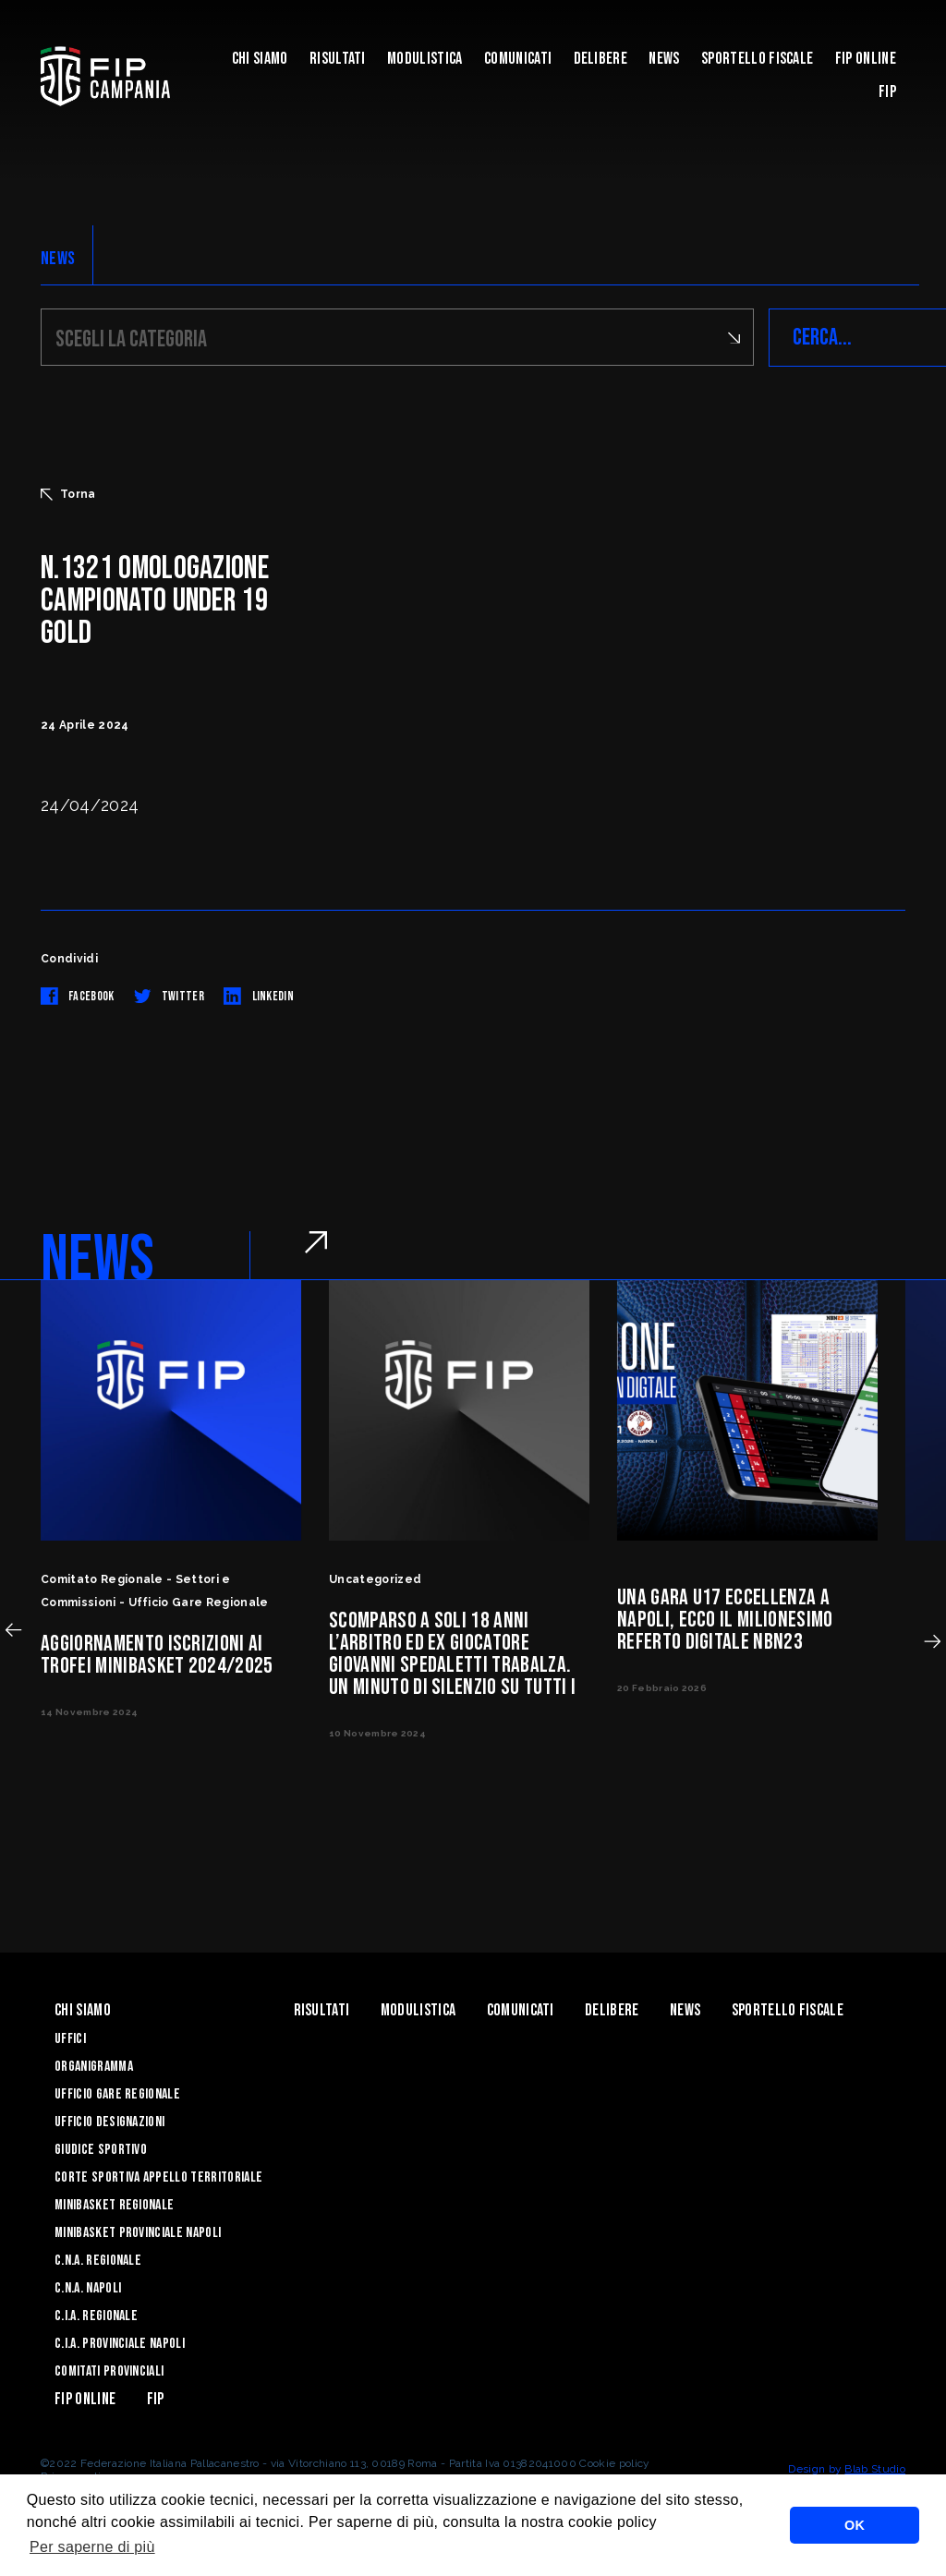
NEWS (58, 259)
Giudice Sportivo (101, 2150)
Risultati (337, 58)
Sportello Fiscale (757, 58)
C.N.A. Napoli (88, 2288)
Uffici (70, 2039)
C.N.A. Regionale (98, 2260)
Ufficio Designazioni (109, 2122)
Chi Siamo (260, 58)
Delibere (601, 58)
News (664, 58)
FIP (887, 92)
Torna (68, 494)
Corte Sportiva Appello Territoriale (158, 2177)
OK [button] (854, 2525)
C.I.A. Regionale (96, 2316)
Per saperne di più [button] (92, 2547)
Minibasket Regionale (114, 2205)
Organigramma (94, 2066)
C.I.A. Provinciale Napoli (120, 2343)
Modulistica (425, 58)
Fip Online (865, 58)
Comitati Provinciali (109, 2371)
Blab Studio (874, 2468)
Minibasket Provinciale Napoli (138, 2233)
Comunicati (518, 58)
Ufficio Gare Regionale (117, 2094)
